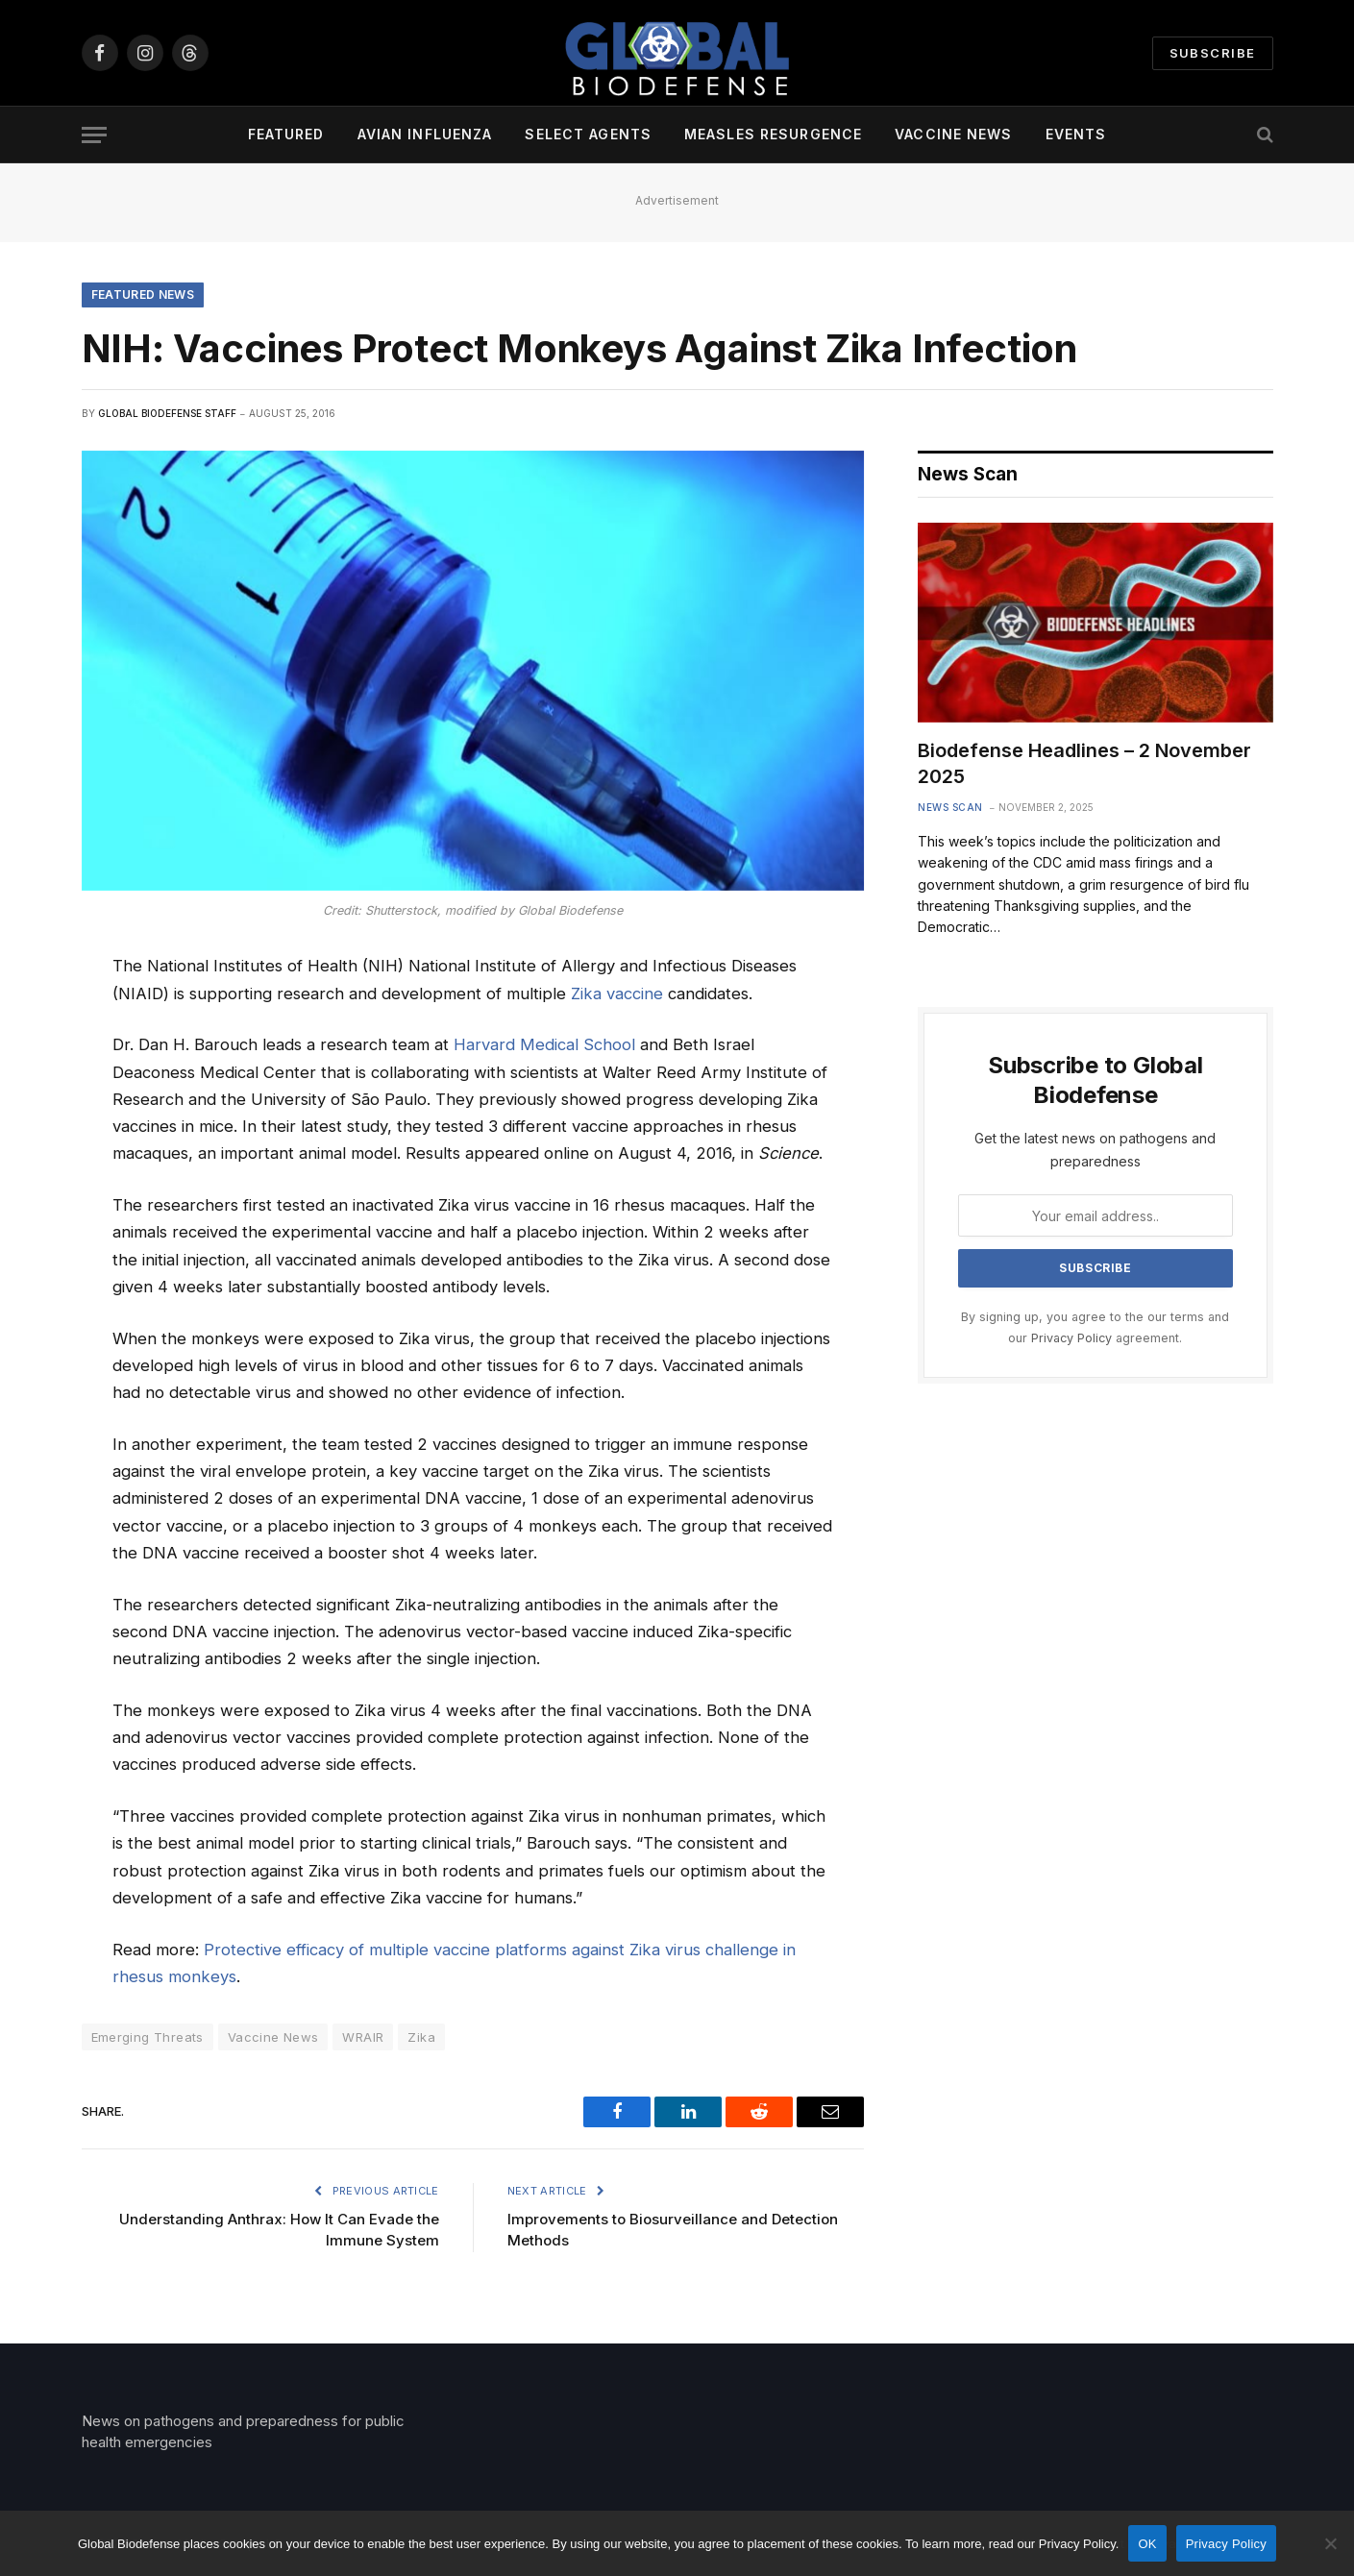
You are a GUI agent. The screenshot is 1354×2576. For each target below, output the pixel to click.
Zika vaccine (617, 993)
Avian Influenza (425, 134)
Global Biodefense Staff (167, 413)
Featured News (143, 294)
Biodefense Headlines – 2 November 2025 (1084, 763)
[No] (1330, 2543)
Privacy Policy (1071, 1338)
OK (1147, 2544)
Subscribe (1212, 53)
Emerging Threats (147, 2037)
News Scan (950, 807)
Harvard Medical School (544, 1044)
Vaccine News (953, 134)
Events (1076, 134)
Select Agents (588, 134)
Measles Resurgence (773, 134)
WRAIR (362, 2037)
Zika (421, 2037)
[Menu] (94, 135)
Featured (286, 134)
